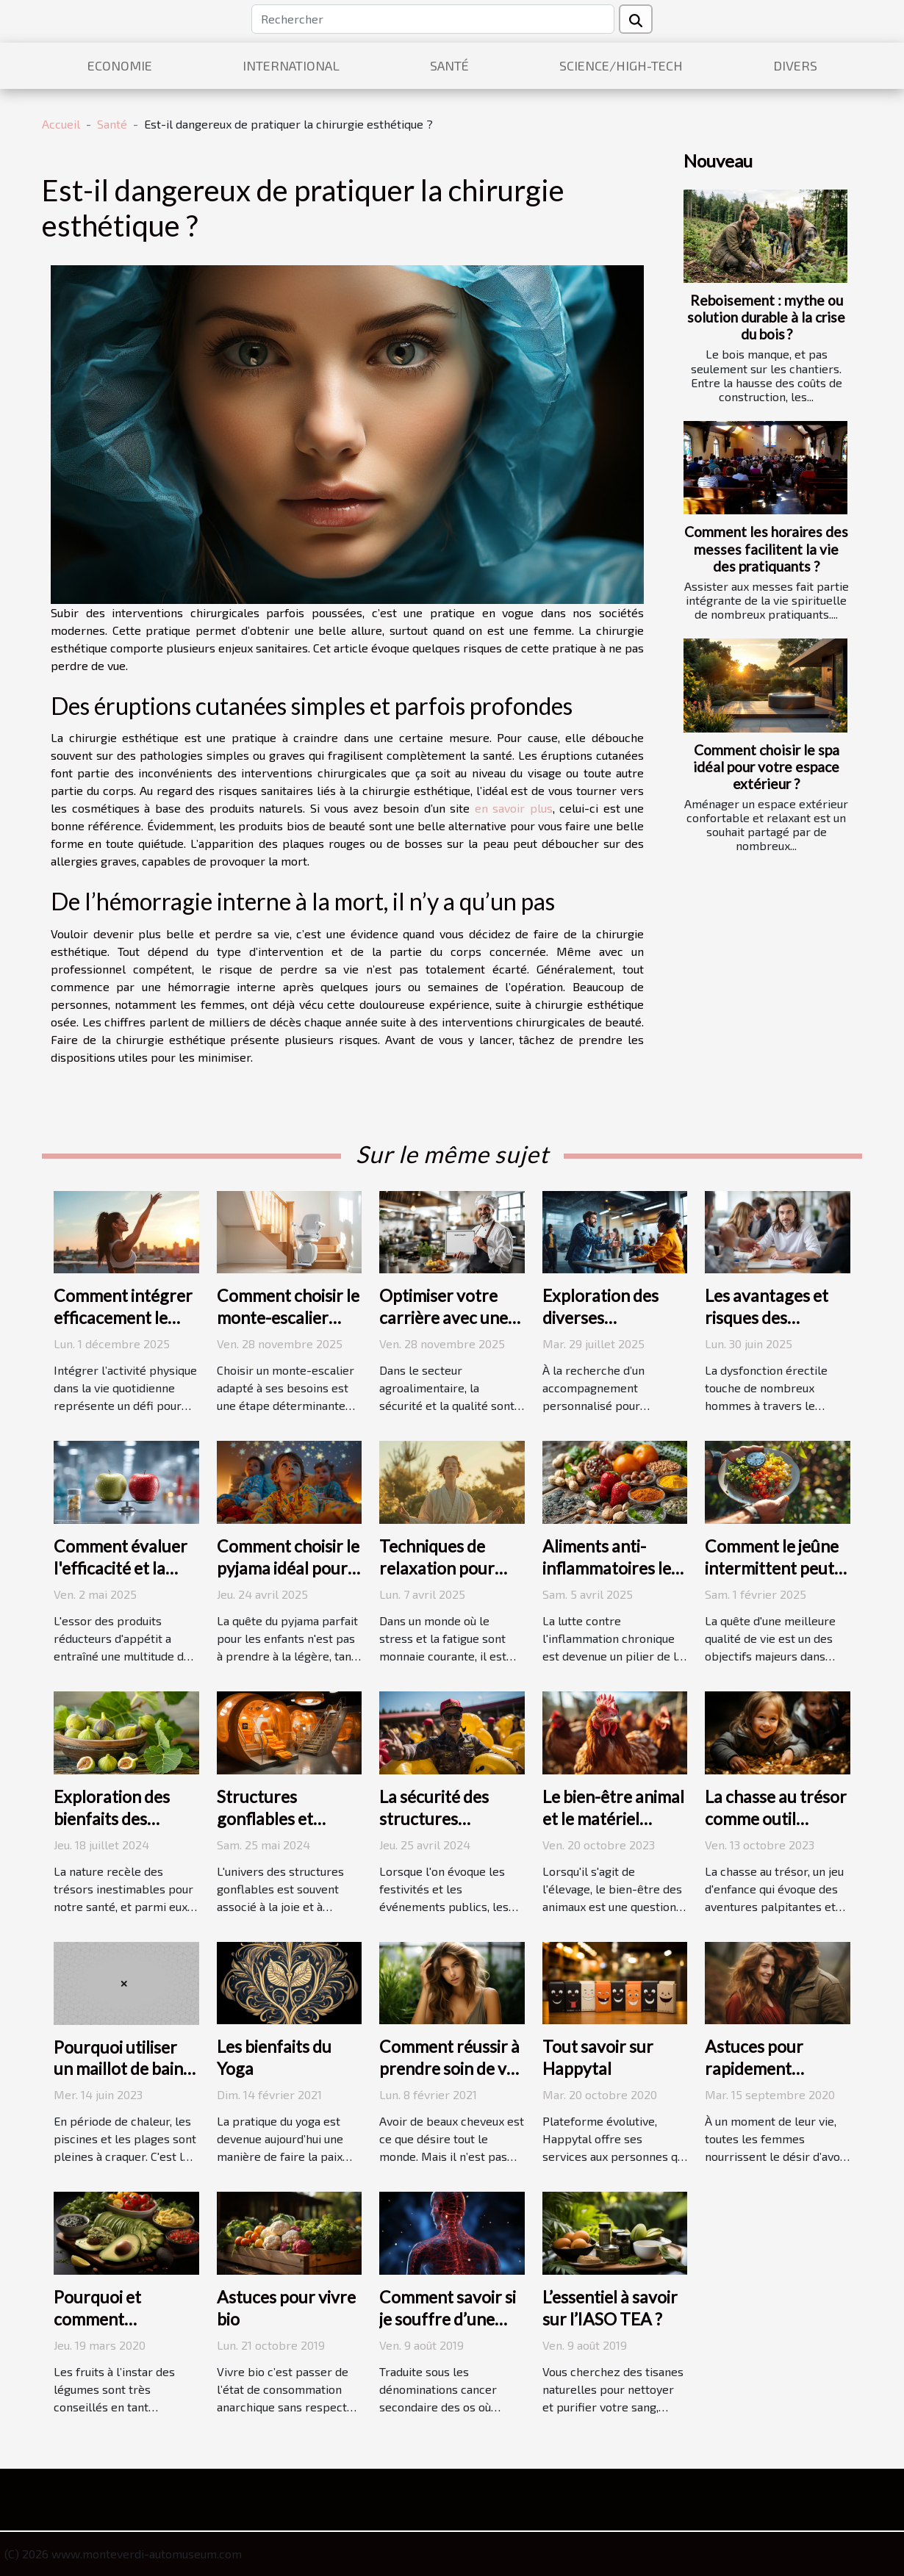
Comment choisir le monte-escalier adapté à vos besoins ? (288, 1328)
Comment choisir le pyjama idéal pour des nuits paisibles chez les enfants (288, 1579)
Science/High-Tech (621, 65)
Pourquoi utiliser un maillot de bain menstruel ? (118, 2069)
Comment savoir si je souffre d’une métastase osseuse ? (448, 2330)
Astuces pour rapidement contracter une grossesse (761, 2079)
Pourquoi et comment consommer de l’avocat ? (108, 2330)
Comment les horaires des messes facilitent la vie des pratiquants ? (766, 548)
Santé (449, 65)
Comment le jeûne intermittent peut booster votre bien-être (772, 1579)
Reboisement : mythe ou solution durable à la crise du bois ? (766, 317)
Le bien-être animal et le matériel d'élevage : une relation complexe (613, 1829)
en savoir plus (514, 808)
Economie (119, 65)
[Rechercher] (432, 19)
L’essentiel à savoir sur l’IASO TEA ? (610, 2308)
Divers (795, 65)
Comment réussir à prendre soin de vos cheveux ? (451, 2068)
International (291, 65)
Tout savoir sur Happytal (597, 2057)
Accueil (61, 124)
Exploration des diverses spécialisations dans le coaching (603, 1328)
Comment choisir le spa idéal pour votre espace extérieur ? (766, 766)
